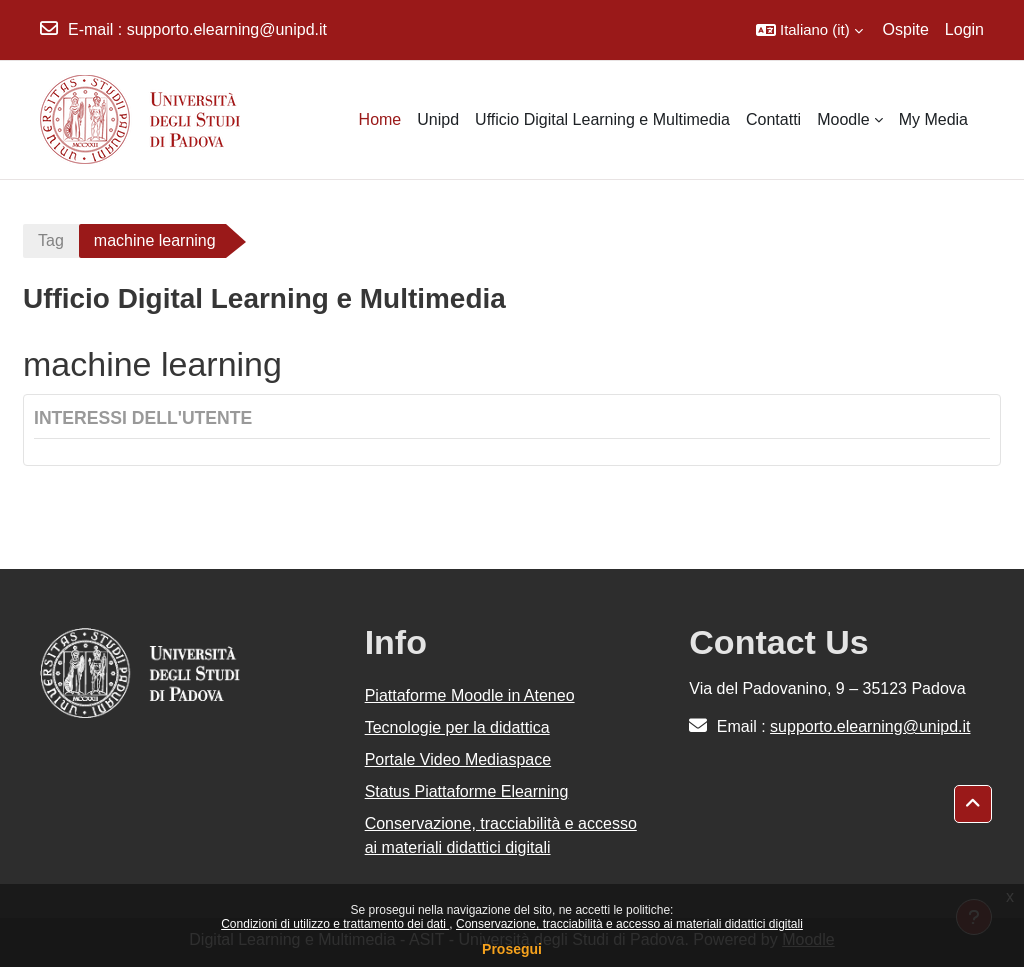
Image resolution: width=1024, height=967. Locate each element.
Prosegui (512, 949)
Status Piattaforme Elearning (467, 791)
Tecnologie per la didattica (457, 727)
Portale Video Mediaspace (458, 759)
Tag (51, 240)
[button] (809, 30)
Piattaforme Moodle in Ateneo (470, 695)
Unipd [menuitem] (438, 119)
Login (964, 29)
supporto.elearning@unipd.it (227, 29)
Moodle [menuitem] (843, 119)
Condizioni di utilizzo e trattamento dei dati (335, 924)
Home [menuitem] (380, 119)
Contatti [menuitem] (773, 119)
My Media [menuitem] (933, 119)
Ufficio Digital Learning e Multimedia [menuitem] (602, 119)
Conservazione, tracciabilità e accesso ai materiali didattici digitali (629, 924)
